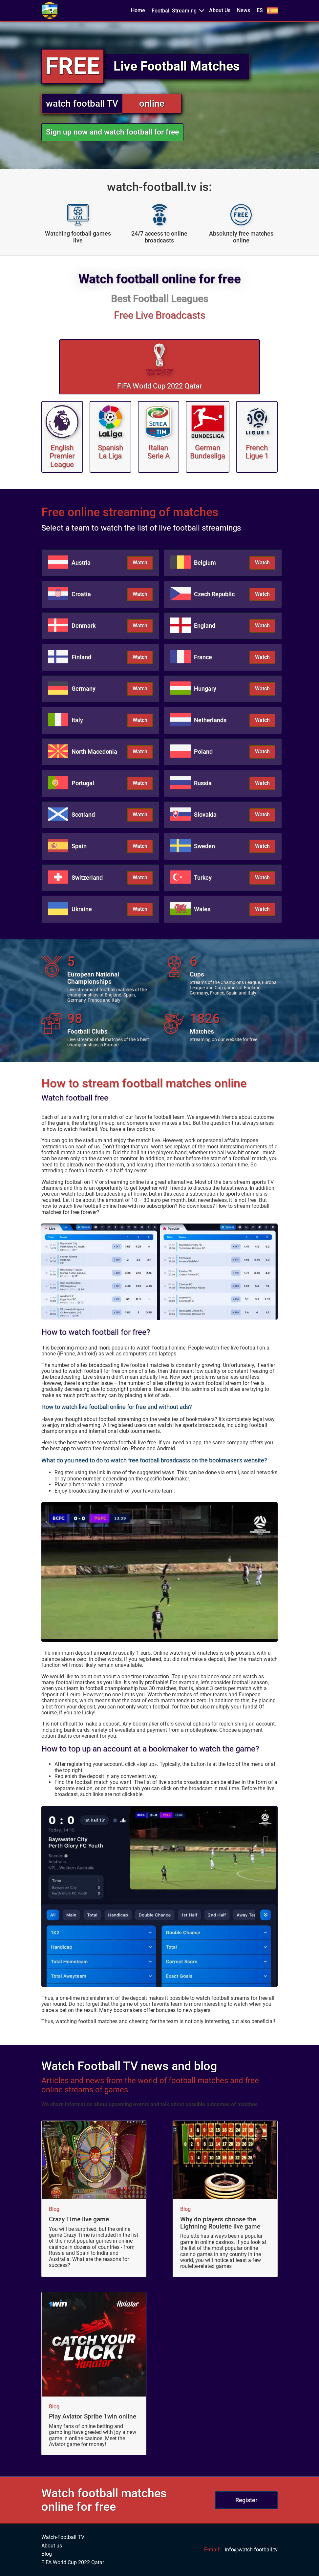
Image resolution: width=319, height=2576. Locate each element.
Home (138, 10)
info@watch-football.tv (251, 2549)
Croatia (81, 594)
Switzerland (87, 877)
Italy (77, 720)
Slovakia (205, 814)
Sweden (204, 846)
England (204, 625)
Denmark (84, 625)
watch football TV (82, 103)
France (203, 657)
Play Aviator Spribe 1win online (92, 2416)
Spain (79, 846)
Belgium (205, 562)
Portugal (83, 783)
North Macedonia (94, 751)
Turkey (203, 877)
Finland (81, 657)
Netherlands (210, 720)
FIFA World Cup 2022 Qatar (72, 2563)
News (243, 10)
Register (246, 2500)
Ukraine (82, 909)
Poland (203, 751)
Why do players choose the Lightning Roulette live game (220, 2223)
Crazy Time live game (79, 2219)
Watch (140, 562)
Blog (54, 2209)
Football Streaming (174, 10)
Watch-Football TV (62, 2537)
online (151, 103)
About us (51, 2546)
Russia (203, 783)
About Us (219, 10)
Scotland (83, 814)
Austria (81, 562)
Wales (202, 909)
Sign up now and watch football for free (112, 132)
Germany (84, 688)
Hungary (205, 688)
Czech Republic (214, 594)
